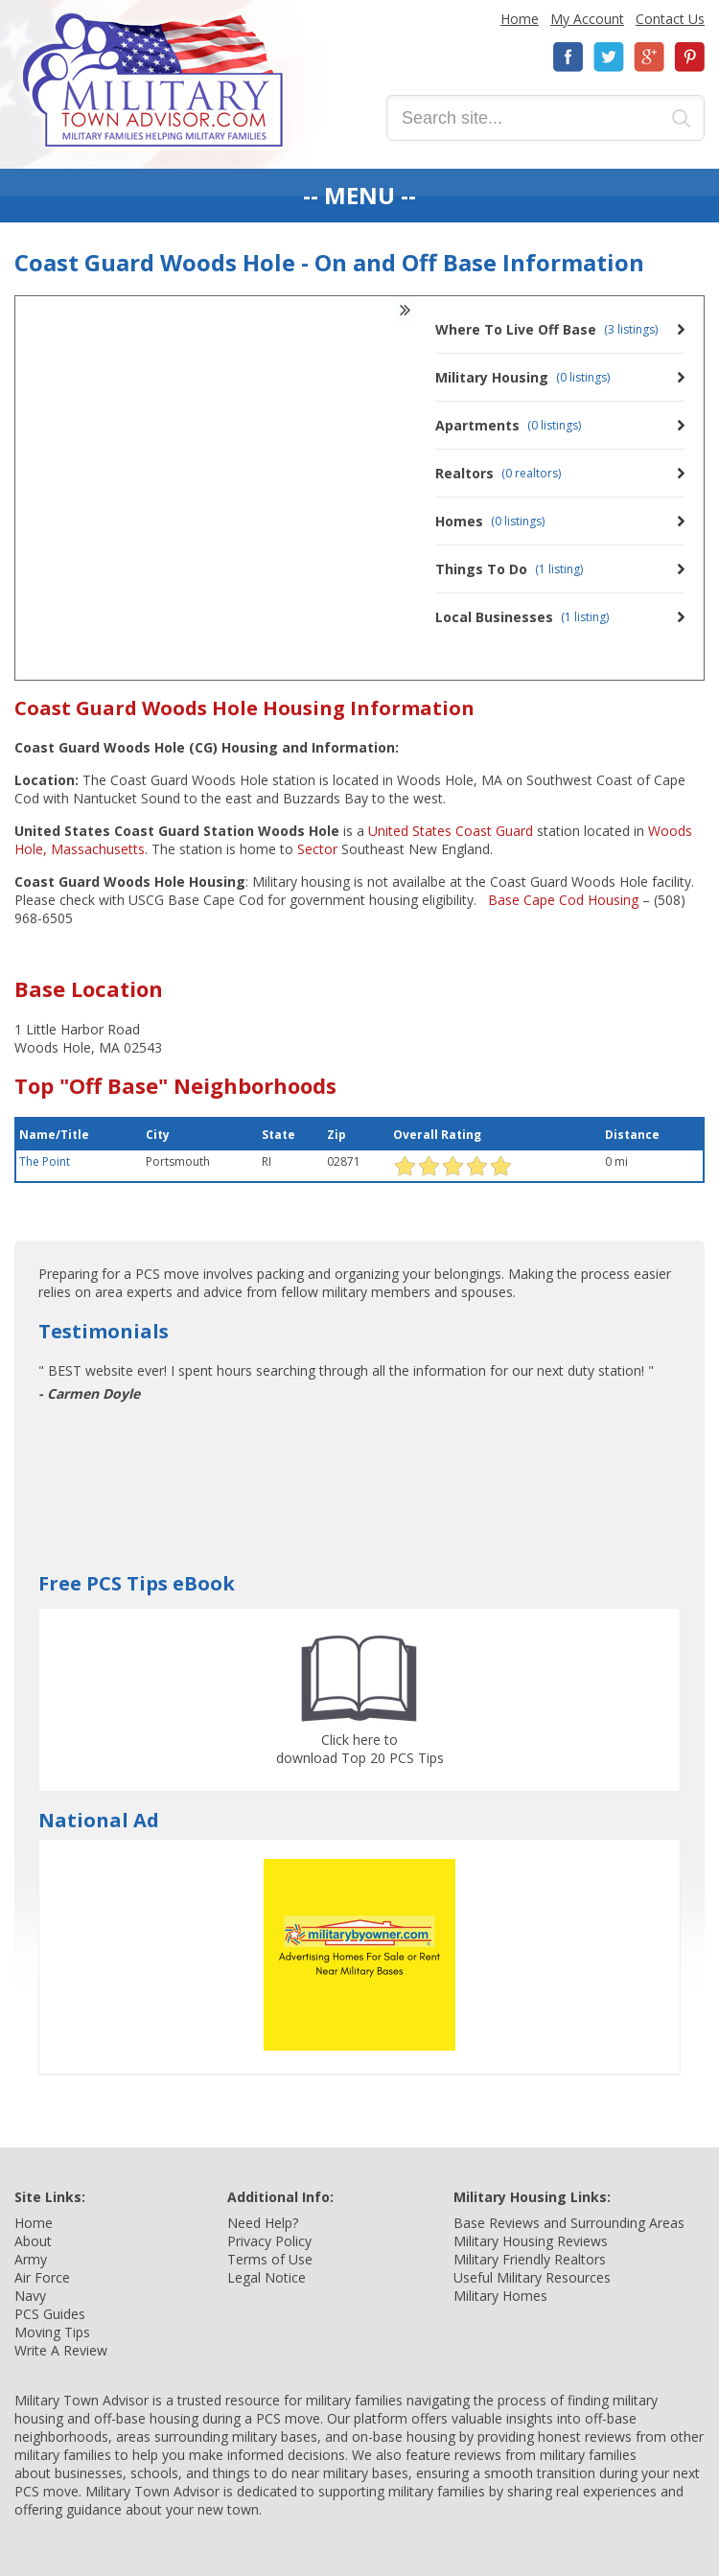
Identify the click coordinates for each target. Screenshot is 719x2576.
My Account (587, 19)
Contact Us (670, 19)
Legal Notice (266, 2277)
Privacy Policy (269, 2241)
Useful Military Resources (532, 2277)
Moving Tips (52, 2332)
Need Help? (262, 2223)
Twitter (608, 57)
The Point (44, 1161)
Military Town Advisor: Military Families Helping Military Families (152, 80)
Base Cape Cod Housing (561, 900)
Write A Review (60, 2350)
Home (519, 19)
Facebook (568, 57)
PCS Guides (49, 2314)
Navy (30, 2295)
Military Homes (500, 2295)
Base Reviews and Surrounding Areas (568, 2223)
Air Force (42, 2277)
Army (30, 2259)
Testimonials (103, 1331)
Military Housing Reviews (530, 2241)
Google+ (649, 57)
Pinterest (689, 57)
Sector (317, 849)
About (33, 2241)
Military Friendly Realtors (529, 2259)
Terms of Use (270, 2259)
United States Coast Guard (450, 831)
